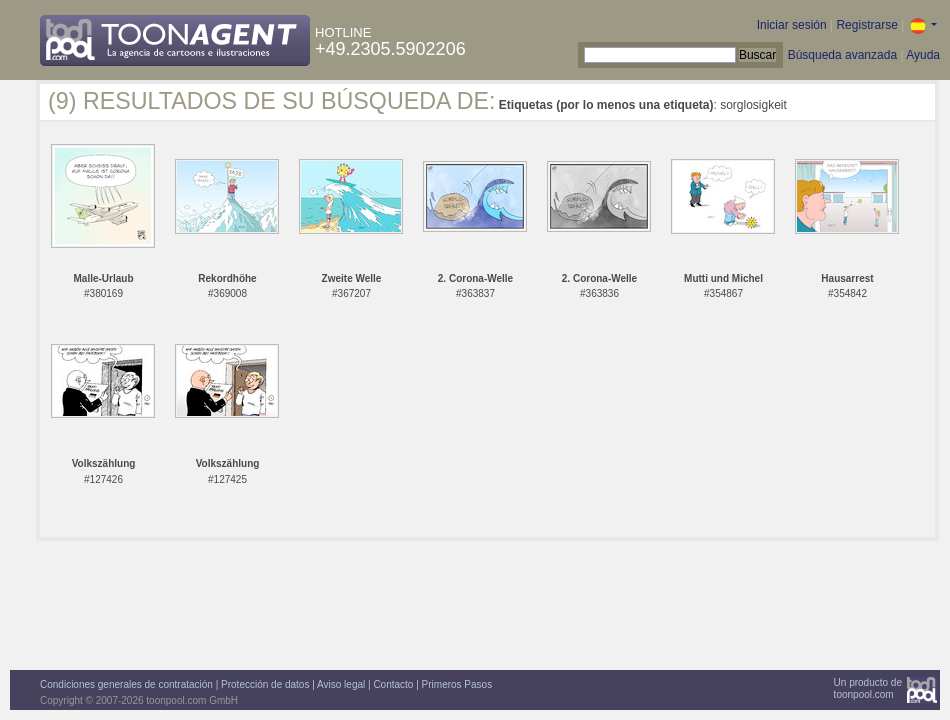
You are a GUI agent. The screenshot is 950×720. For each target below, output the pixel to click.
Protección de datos (265, 684)
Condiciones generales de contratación (126, 684)
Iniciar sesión (792, 25)
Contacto (393, 684)
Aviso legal (341, 684)
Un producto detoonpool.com (868, 688)
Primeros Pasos (457, 684)
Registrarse (866, 25)
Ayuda (923, 55)
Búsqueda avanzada (842, 55)
